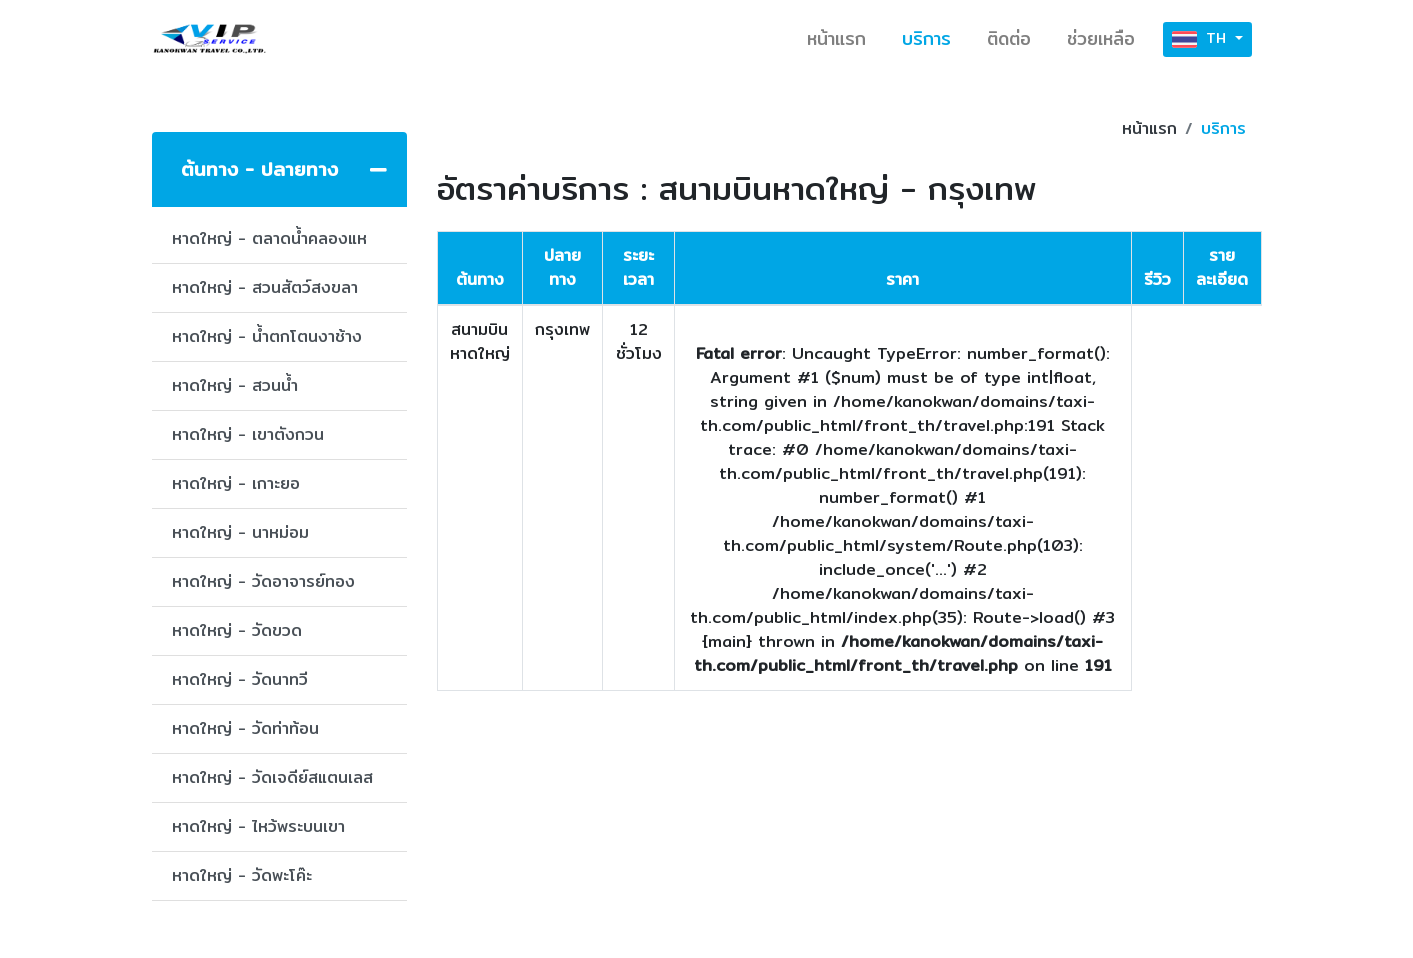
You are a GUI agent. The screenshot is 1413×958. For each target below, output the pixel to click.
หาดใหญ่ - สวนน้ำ (235, 385)
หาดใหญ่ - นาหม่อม (240, 532)
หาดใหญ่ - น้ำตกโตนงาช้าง (267, 336)
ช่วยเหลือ (1101, 38)
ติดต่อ (1009, 38)
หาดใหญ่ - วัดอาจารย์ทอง (263, 581)
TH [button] (1201, 39)
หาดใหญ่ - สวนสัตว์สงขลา (265, 287)
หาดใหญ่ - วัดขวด (237, 630)
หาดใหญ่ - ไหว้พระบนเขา (258, 826)
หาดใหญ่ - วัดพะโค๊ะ (242, 875)
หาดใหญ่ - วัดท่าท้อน (245, 728)
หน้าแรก (836, 38)
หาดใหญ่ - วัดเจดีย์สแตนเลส (272, 777)
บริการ (926, 38)
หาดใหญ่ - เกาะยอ (236, 483)
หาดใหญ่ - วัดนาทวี (240, 679)
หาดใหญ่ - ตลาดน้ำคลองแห (269, 238)
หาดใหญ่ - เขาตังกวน (248, 434)
